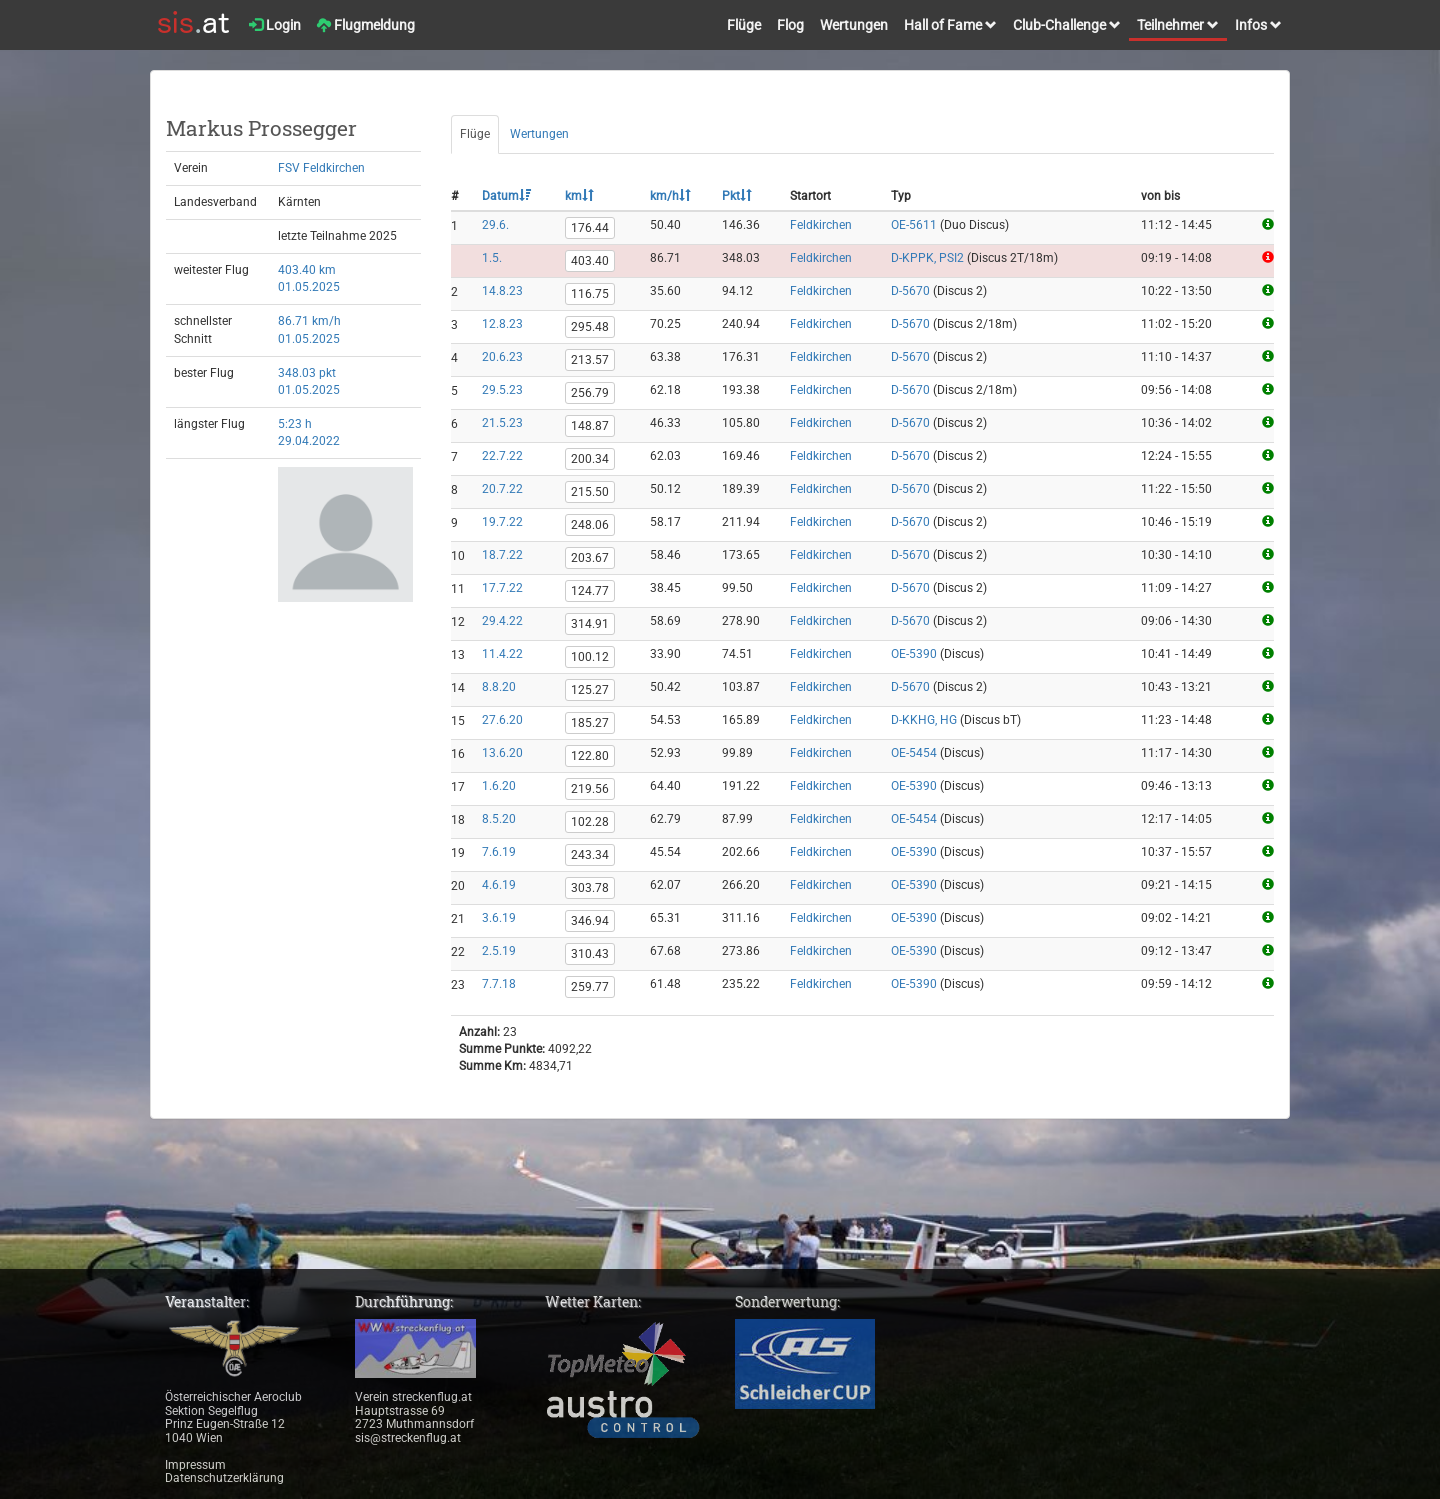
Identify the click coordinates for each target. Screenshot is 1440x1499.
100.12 (590, 657)
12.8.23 (502, 324)
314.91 (590, 624)
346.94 (590, 921)
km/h (670, 196)
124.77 (590, 591)
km (579, 196)
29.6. (495, 225)
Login (275, 25)
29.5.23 (502, 390)
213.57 (590, 360)
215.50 (590, 492)
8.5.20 (499, 819)
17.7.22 (502, 588)
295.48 (590, 327)
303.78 (590, 888)
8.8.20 (499, 687)
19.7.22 (502, 522)
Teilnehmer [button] (1178, 25)
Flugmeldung (366, 25)
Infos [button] (1258, 25)
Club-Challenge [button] (1067, 25)
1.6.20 (499, 786)
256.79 (590, 393)
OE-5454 (914, 753)
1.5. (492, 258)
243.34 (590, 855)
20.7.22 (502, 489)
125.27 (590, 690)
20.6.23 (502, 357)
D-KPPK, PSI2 (927, 258)
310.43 (590, 954)
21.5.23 (502, 423)
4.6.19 (499, 885)
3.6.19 (499, 918)
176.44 (590, 228)
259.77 (590, 987)
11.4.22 (502, 654)
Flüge (744, 25)
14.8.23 (502, 291)
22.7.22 (502, 456)
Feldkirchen (821, 225)
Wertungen (854, 25)
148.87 (590, 426)
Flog (790, 25)
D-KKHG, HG (924, 720)
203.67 (590, 558)
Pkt (737, 196)
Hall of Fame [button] (950, 25)
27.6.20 (502, 720)
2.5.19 (499, 951)
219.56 (590, 789)
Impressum (195, 1465)
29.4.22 (502, 621)
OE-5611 (914, 225)
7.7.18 (499, 984)
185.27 (590, 723)
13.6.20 (502, 753)
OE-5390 (914, 654)
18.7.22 (502, 555)
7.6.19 (499, 852)
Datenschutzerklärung (224, 1478)
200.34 (590, 459)
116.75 (590, 294)
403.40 (590, 261)
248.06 (590, 525)
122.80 (590, 756)
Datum (506, 196)
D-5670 (910, 291)
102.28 (590, 822)
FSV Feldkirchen (321, 168)
